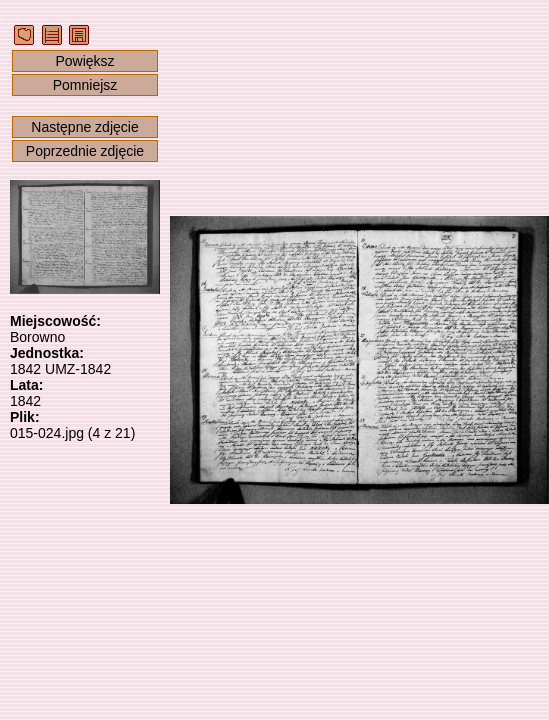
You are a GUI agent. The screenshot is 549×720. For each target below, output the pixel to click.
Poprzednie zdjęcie (85, 151)
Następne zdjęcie (84, 127)
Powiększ (84, 61)
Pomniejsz (85, 85)
